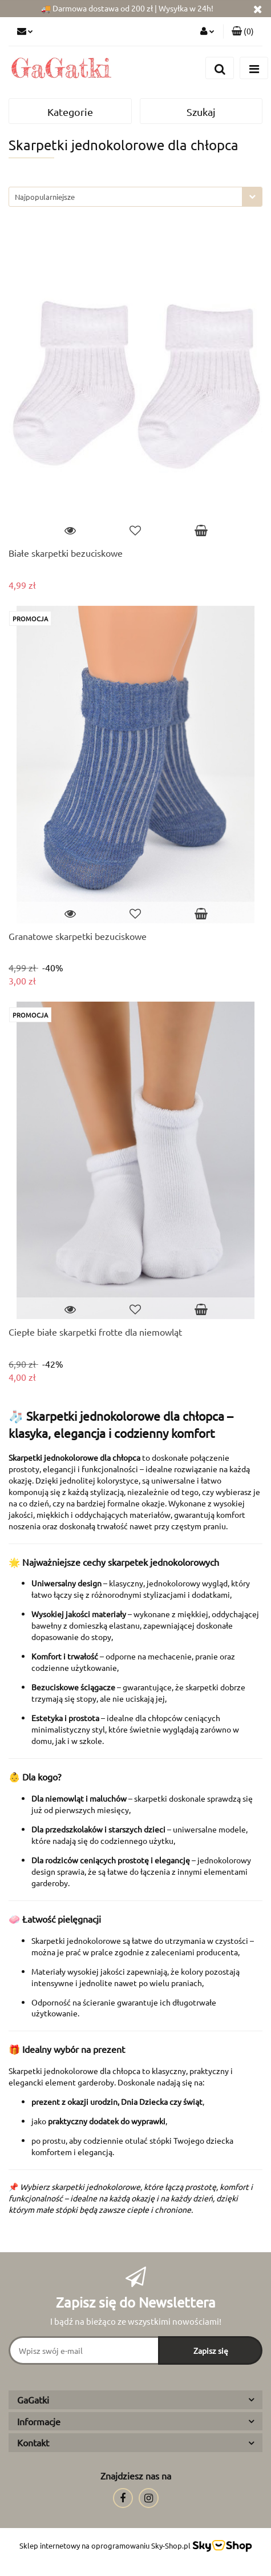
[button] (242, 31)
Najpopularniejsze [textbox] (45, 197)
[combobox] (135, 197)
